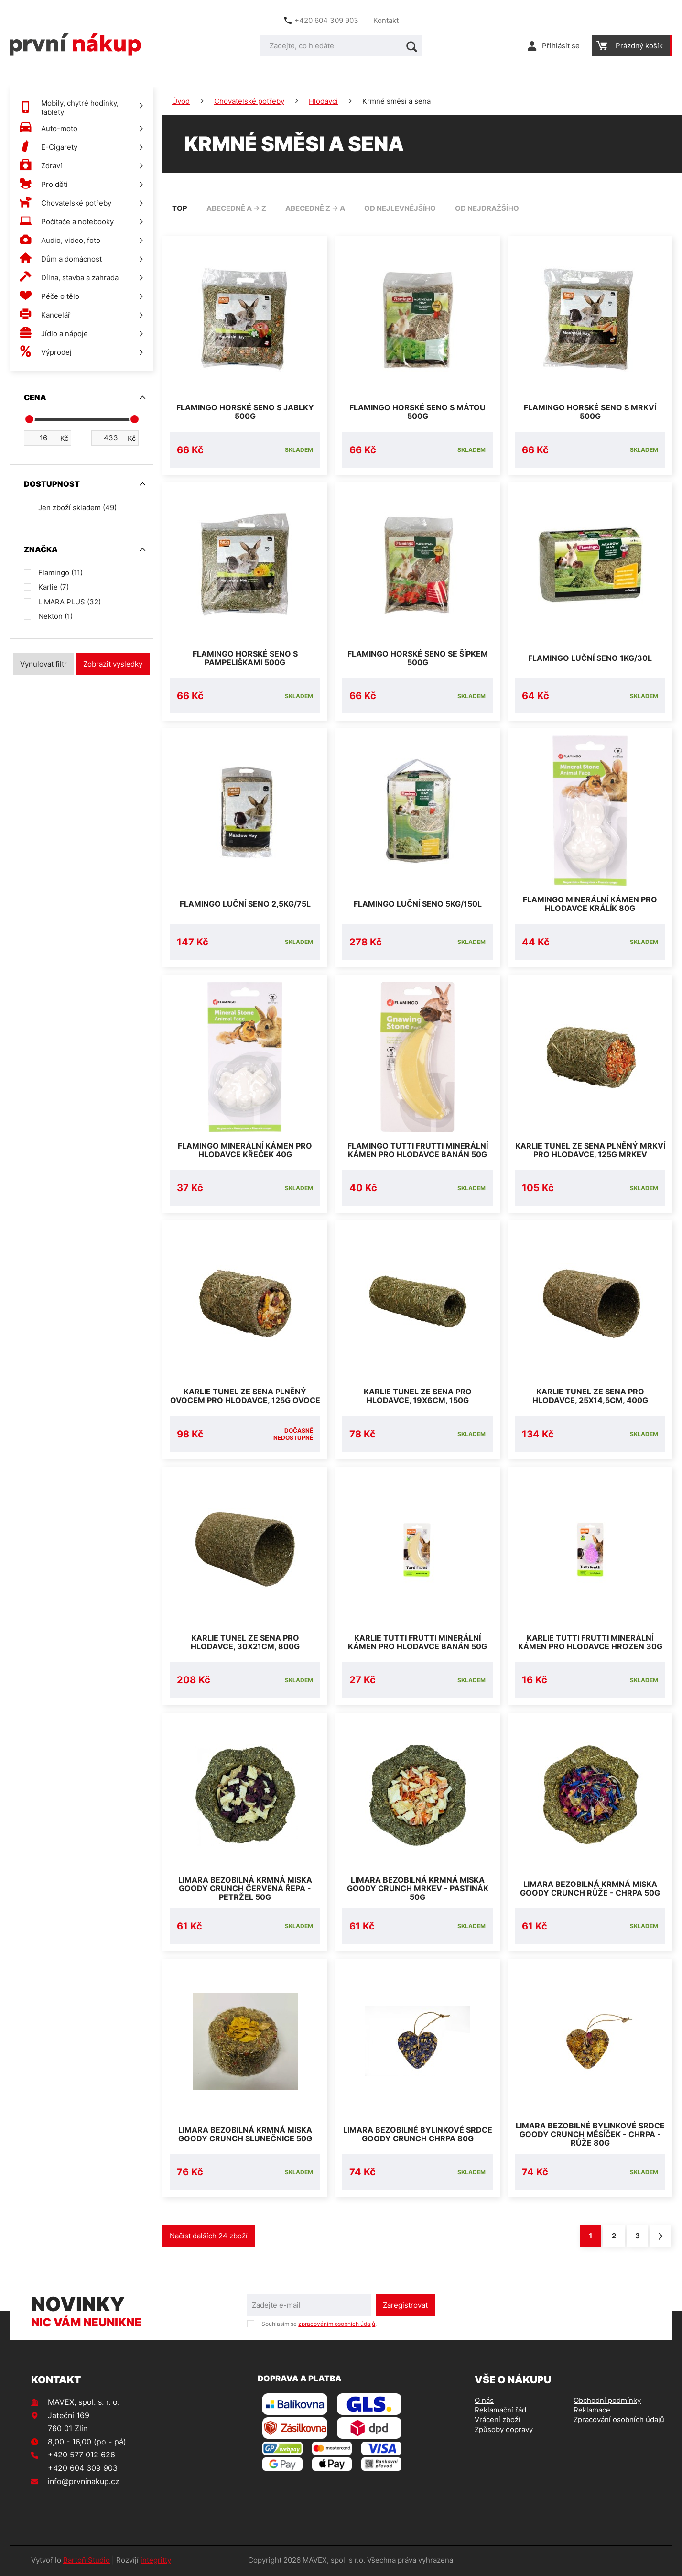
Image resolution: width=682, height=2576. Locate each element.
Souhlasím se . (319, 2325)
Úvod (181, 101)
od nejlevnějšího (400, 208)
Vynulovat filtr (43, 664)
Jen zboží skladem (77, 507)
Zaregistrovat (405, 2307)
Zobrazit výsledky (112, 664)
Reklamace (592, 2411)
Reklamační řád (500, 2411)
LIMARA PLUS (69, 601)
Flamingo (60, 572)
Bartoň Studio (86, 2561)
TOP (179, 208)
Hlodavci (323, 101)
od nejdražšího (487, 208)
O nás (484, 2402)
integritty (156, 2561)
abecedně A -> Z (236, 208)
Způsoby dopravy (504, 2430)
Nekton (55, 616)
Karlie (53, 587)
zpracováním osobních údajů (336, 2325)
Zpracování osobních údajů (619, 2421)
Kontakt (386, 20)
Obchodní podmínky (607, 2402)
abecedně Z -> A (315, 208)
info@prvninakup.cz (83, 2483)
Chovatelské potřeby (249, 101)
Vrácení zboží (497, 2421)
